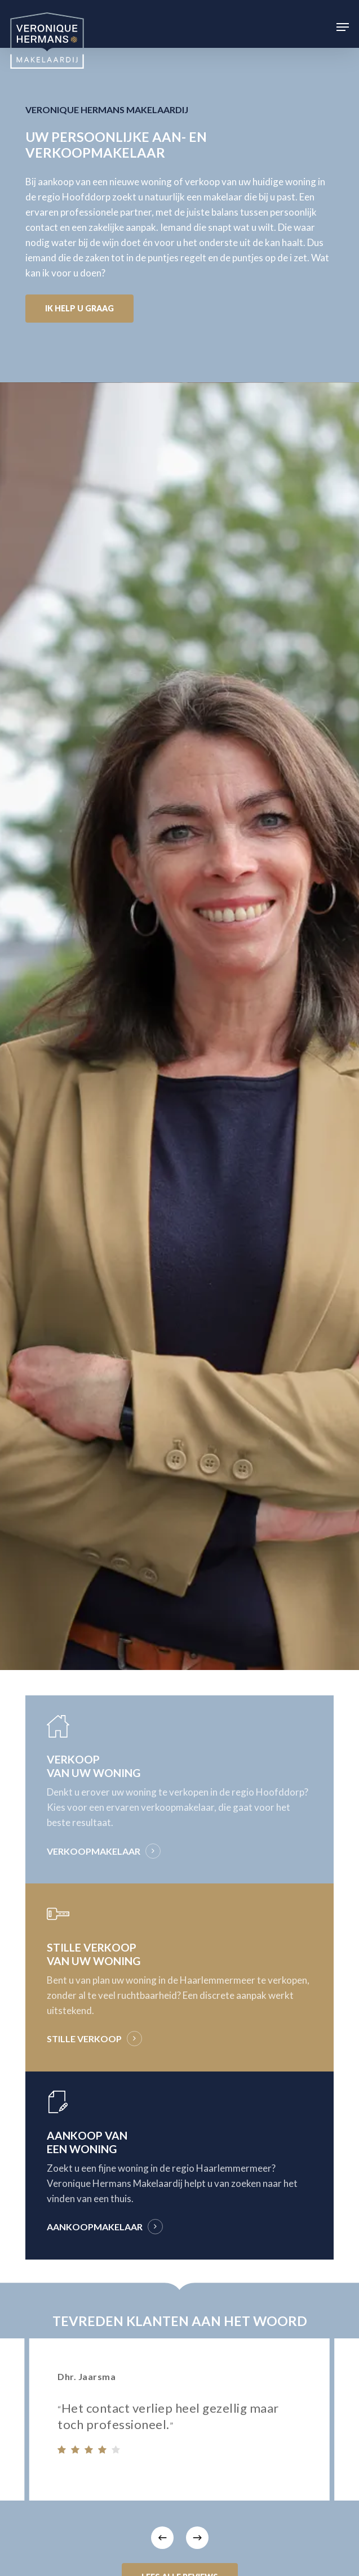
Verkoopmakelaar (93, 1851)
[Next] (197, 2537)
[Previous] (162, 2537)
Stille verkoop (84, 2038)
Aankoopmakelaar (95, 2226)
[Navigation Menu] (342, 27)
